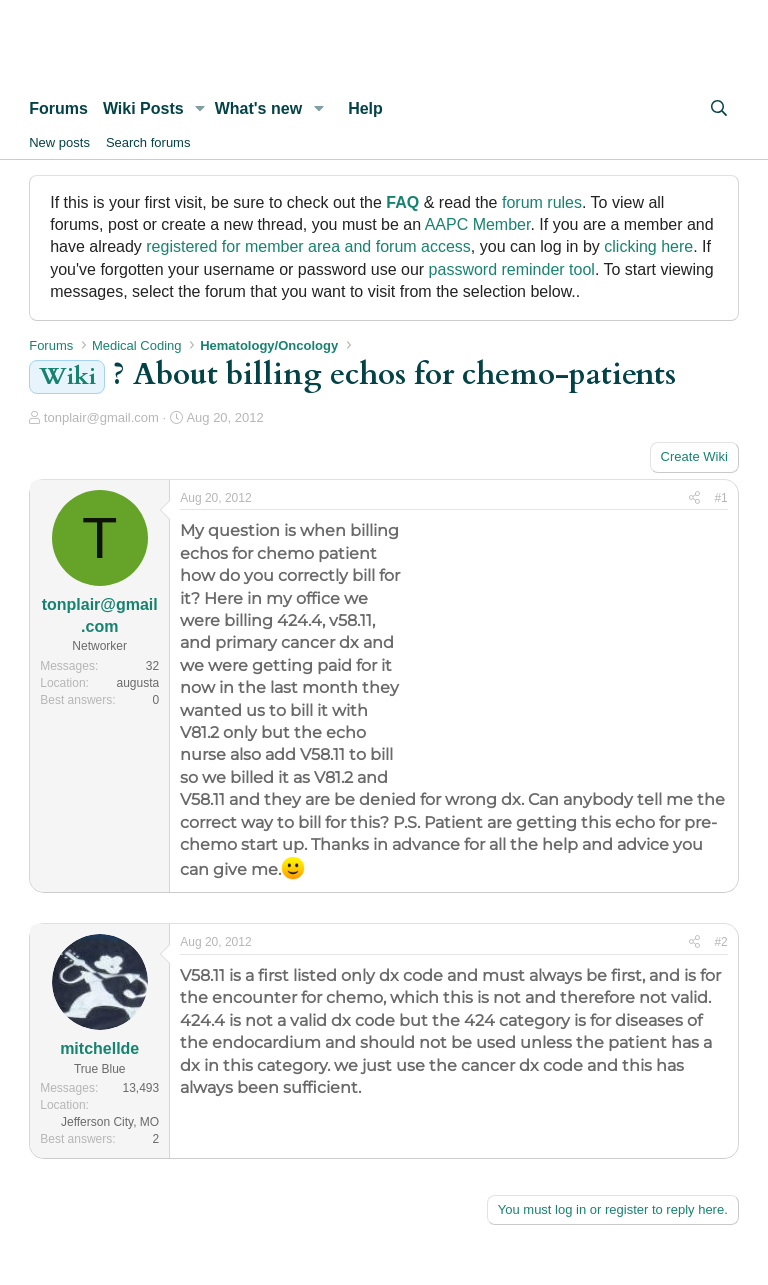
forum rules (542, 202)
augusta (138, 683)
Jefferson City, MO (110, 1122)
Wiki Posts (143, 108)
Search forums (148, 142)
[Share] (694, 498)
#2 (720, 942)
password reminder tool (512, 269)
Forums (58, 108)
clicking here (648, 246)
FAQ (402, 202)
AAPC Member (478, 224)
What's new (258, 108)
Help (365, 108)
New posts (59, 142)
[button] (200, 109)
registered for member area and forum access (308, 246)
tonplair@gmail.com (101, 417)
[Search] (718, 109)
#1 (720, 498)
